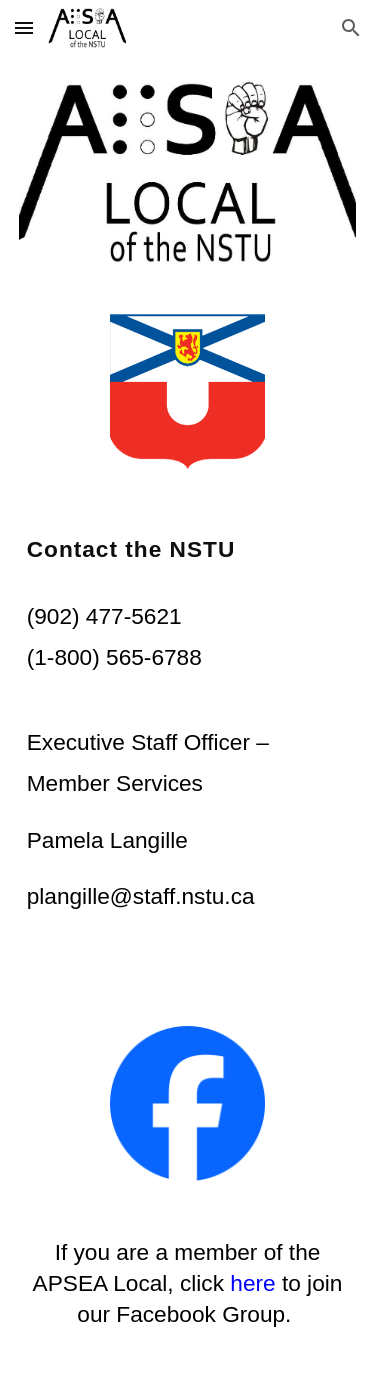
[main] (188, 549)
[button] (24, 27)
